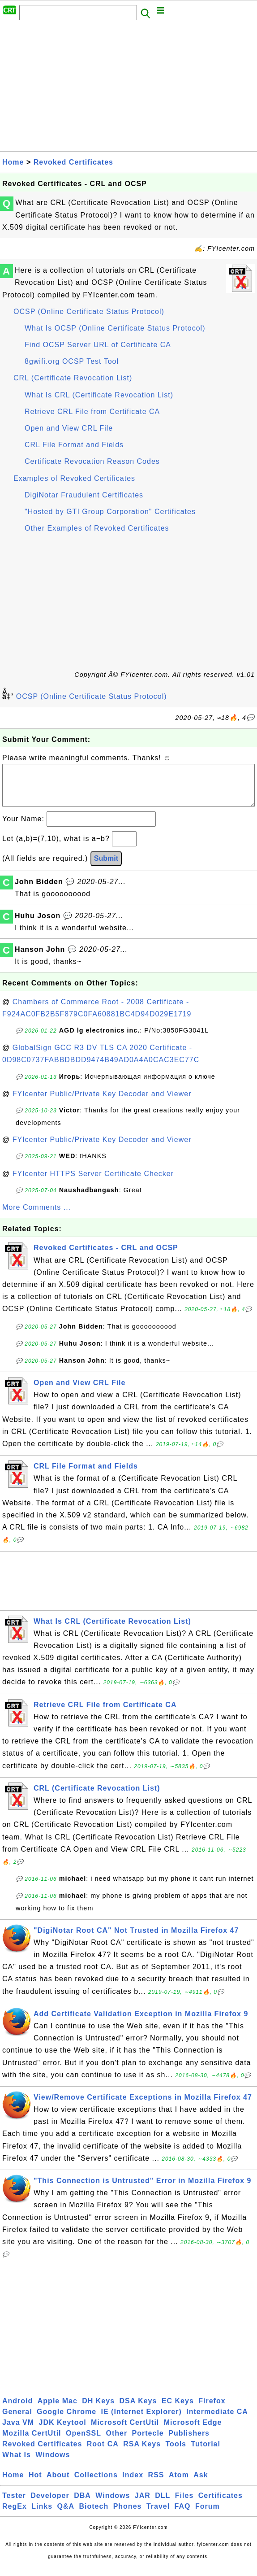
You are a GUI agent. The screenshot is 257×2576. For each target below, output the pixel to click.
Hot (35, 2484)
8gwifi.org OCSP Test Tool (72, 361)
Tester (14, 2504)
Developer (49, 2504)
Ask (200, 2484)
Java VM (18, 2431)
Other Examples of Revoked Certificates (97, 528)
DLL (162, 2504)
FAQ (183, 2515)
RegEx (14, 2515)
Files (184, 2504)
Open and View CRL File (69, 428)
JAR (142, 2504)
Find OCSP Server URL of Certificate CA (98, 345)
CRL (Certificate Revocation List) (72, 378)
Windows (52, 2463)
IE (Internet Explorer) (141, 2420)
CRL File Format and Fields (74, 445)
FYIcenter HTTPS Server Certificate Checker (93, 1182)
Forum (207, 2515)
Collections (96, 2484)
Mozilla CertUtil (31, 2442)
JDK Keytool (62, 2431)
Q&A (66, 2515)
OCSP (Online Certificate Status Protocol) (88, 311)
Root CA (103, 2453)
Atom (179, 2484)
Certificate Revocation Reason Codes (92, 461)
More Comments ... (36, 1216)
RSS (156, 2484)
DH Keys (98, 2410)
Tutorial (205, 2453)
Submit (106, 867)
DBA (82, 2504)
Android (17, 2410)
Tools (176, 2453)
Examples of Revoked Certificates (74, 478)
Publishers (189, 2442)
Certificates (220, 2504)
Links (41, 2515)
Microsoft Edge (193, 2431)
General (17, 2420)
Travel (158, 2515)
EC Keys (178, 2410)
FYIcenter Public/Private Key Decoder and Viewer (102, 1103)
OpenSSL (83, 2442)
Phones (127, 2515)
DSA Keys (138, 2410)
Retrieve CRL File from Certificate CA (92, 411)
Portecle (148, 2442)
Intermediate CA (217, 2420)
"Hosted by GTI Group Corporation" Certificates (110, 511)
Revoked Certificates (73, 162)
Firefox (211, 2410)
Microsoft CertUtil (125, 2431)
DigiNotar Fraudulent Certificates (84, 495)
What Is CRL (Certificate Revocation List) (99, 395)
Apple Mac (57, 2410)
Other (116, 2442)
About (58, 2484)
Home (13, 162)
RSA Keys (142, 2453)
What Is (16, 2463)
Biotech (94, 2515)
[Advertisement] (128, 88)
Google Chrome (66, 2420)
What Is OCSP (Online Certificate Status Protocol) (115, 328)
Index (132, 2484)
